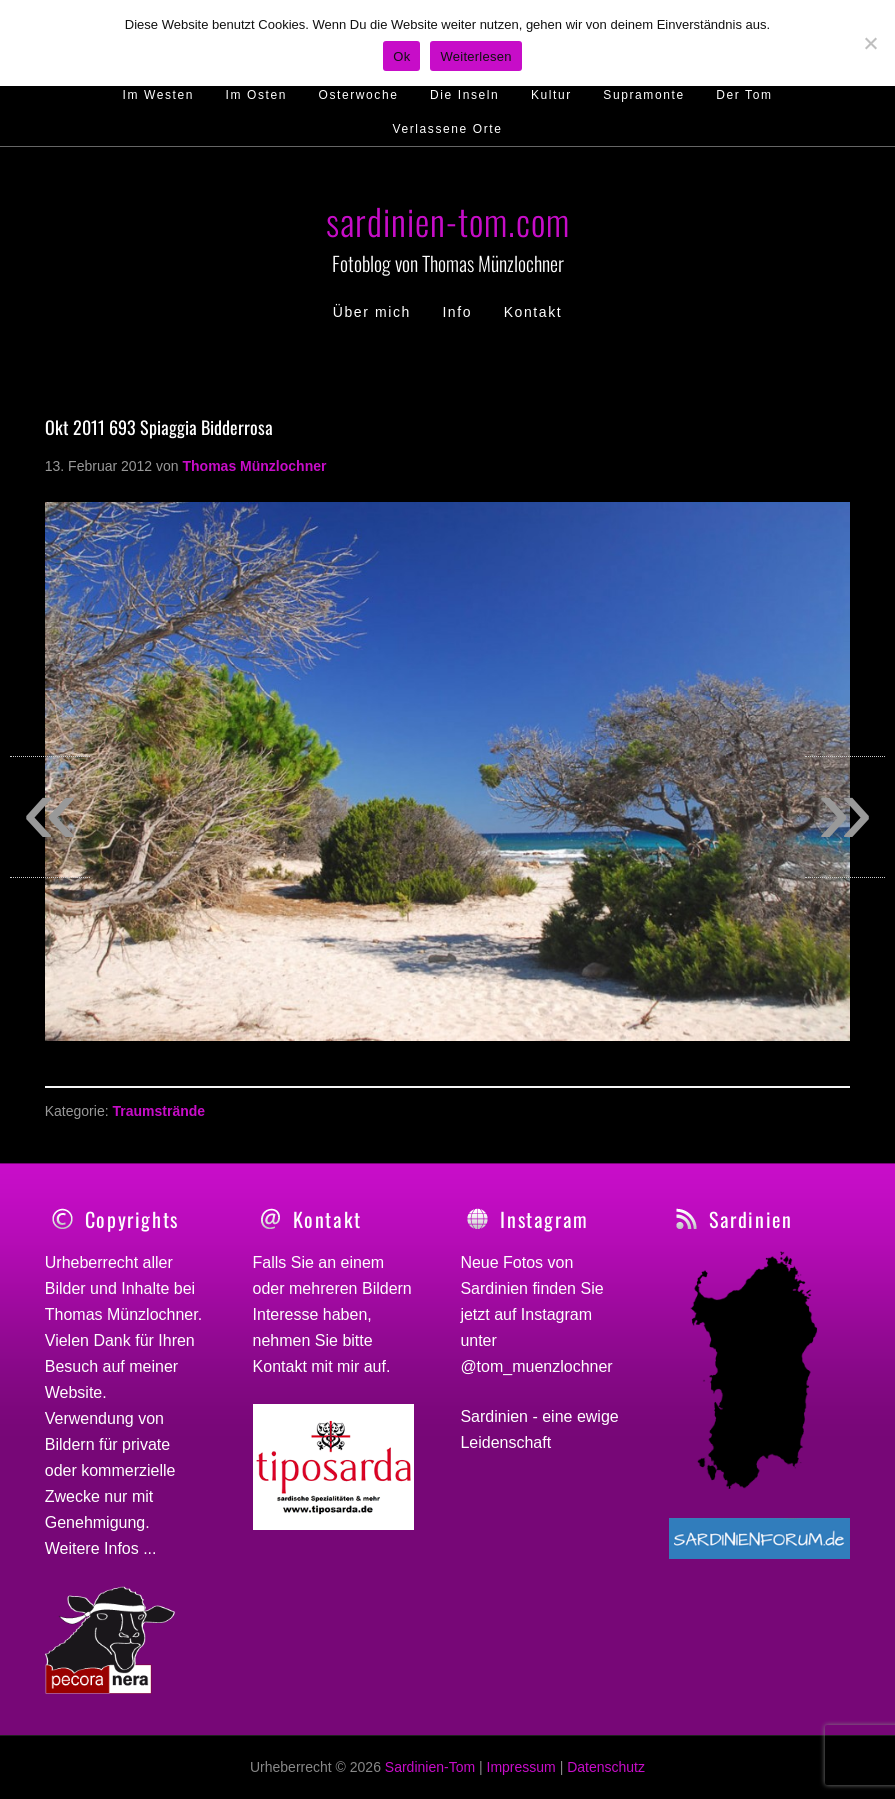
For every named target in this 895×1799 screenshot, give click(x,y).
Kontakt (280, 1366)
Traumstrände (158, 1111)
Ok (401, 56)
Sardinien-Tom (430, 1767)
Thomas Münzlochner (121, 1314)
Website (74, 1392)
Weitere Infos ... (101, 1548)
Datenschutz (606, 1767)
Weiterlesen (475, 56)
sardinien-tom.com (448, 220)
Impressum (521, 1767)
